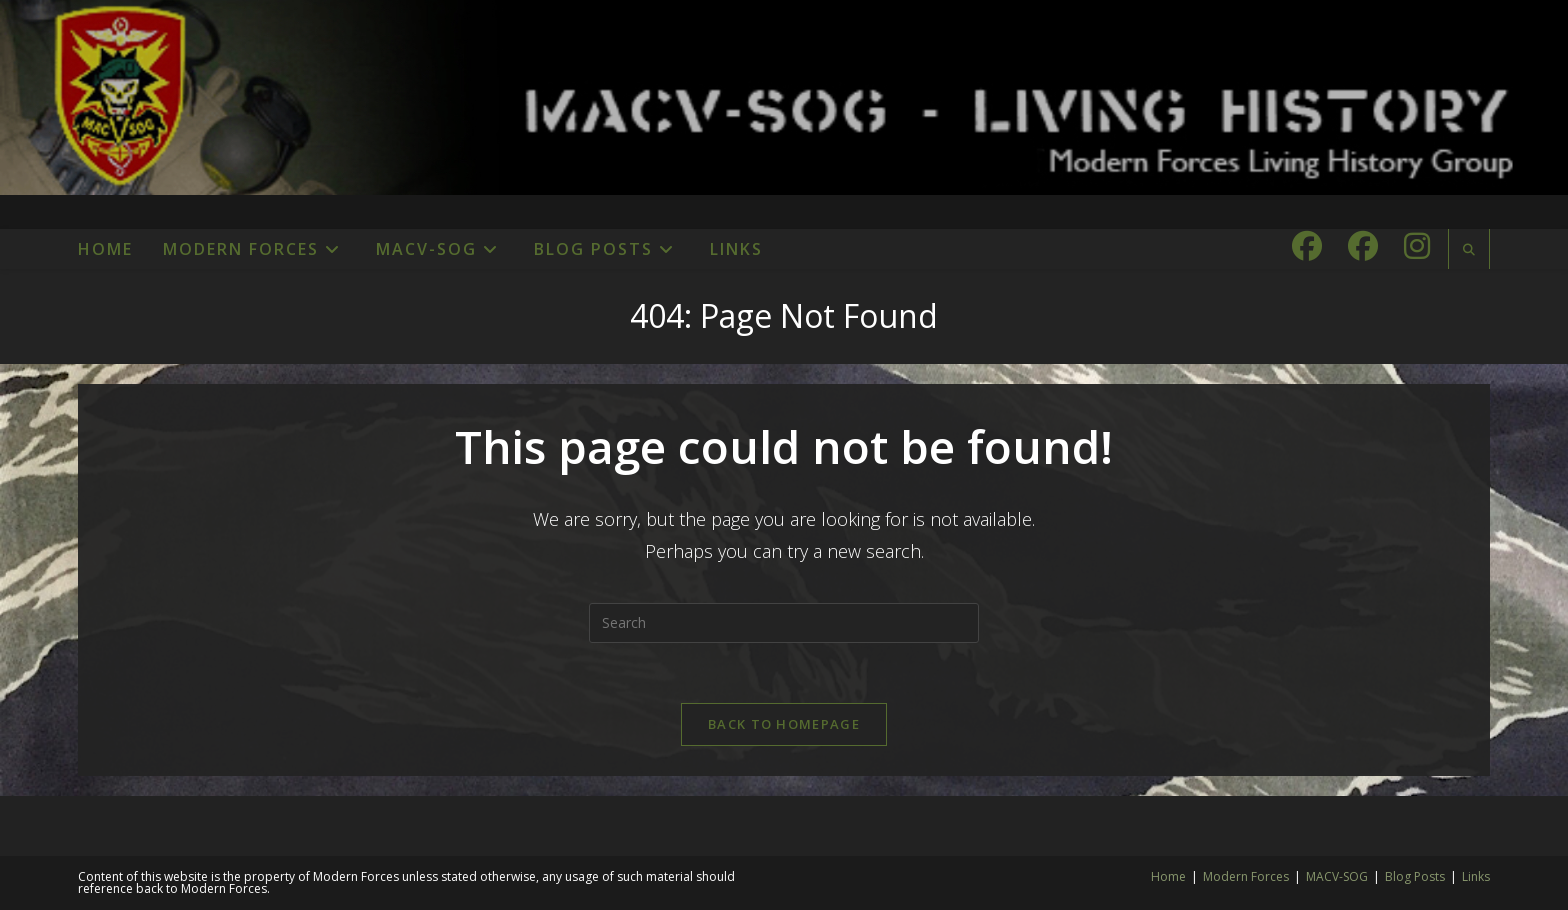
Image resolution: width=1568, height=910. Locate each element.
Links (1476, 876)
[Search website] (1469, 250)
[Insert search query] (784, 623)
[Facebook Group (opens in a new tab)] (1363, 246)
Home (1168, 876)
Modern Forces (1246, 876)
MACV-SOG (1337, 876)
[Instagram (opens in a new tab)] (1417, 246)
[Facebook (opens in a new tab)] (1307, 246)
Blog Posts (1415, 876)
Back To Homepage (784, 724)
